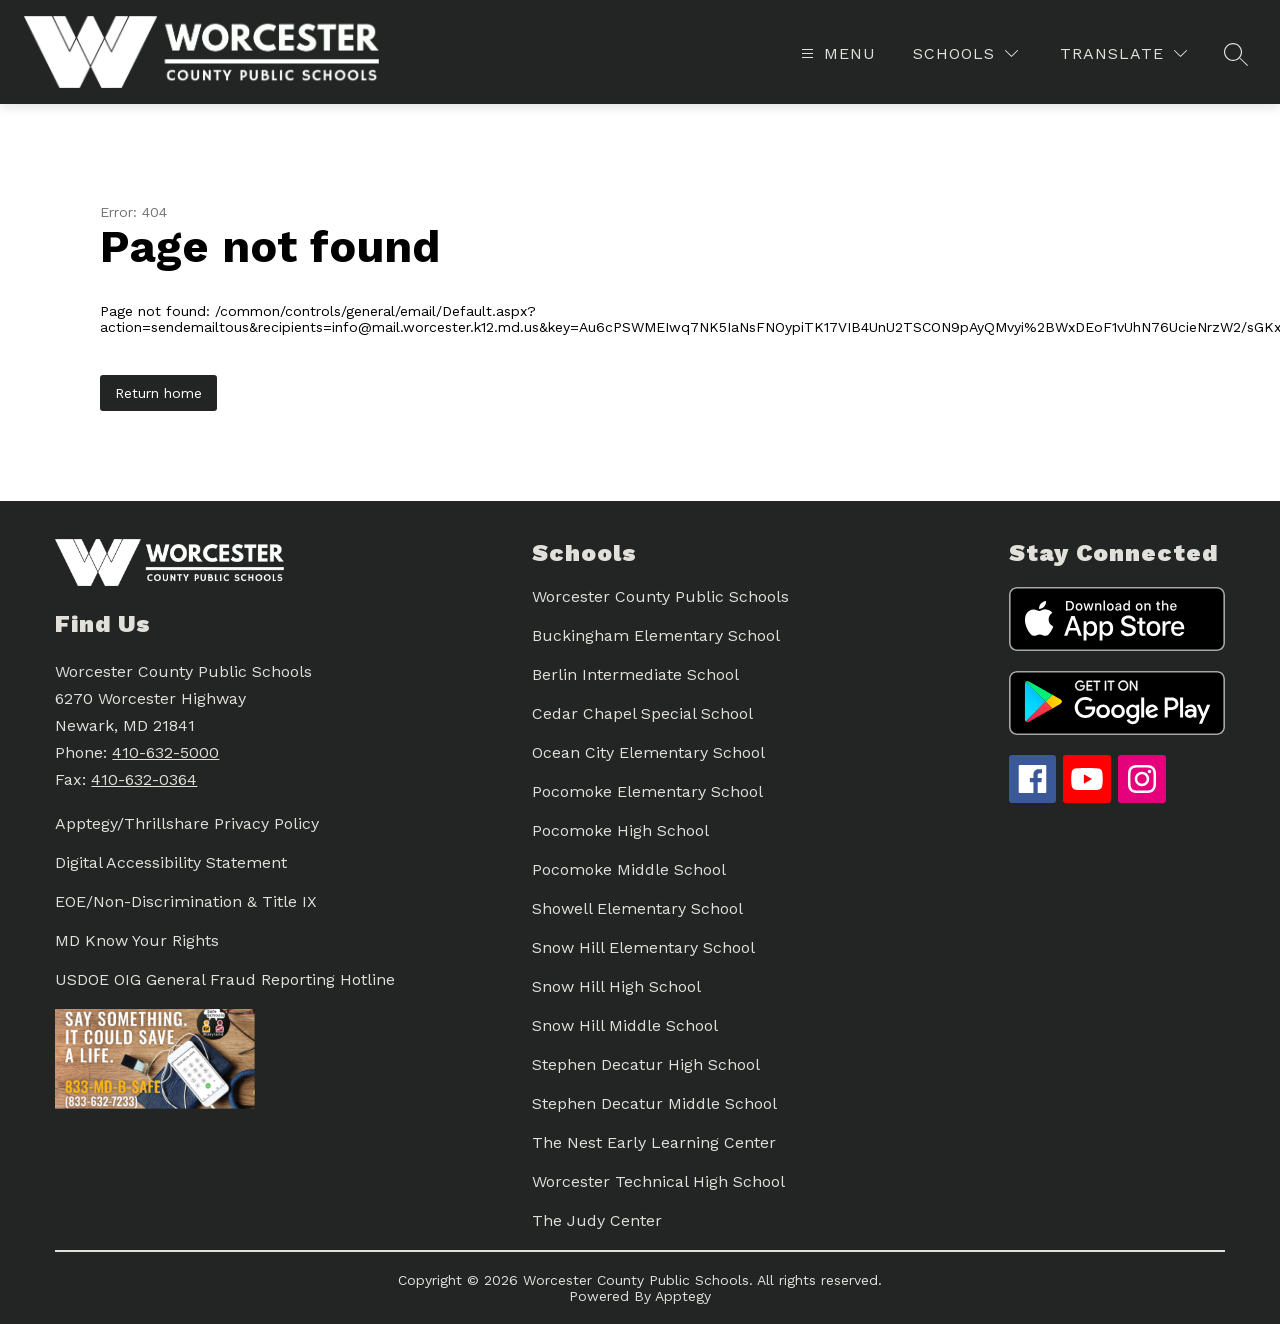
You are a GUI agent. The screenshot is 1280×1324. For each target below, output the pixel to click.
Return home (158, 393)
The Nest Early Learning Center (654, 1142)
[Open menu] (836, 53)
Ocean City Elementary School (648, 752)
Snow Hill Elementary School (643, 947)
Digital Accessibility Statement (171, 862)
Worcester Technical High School (658, 1181)
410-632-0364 (144, 779)
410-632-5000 (165, 752)
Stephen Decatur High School (646, 1064)
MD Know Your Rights (137, 940)
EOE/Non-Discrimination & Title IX (186, 901)
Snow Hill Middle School (625, 1025)
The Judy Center (597, 1220)
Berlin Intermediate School (635, 674)
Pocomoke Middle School (629, 869)
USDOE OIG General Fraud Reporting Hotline (225, 979)
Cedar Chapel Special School (642, 713)
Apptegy (683, 1296)
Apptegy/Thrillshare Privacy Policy (187, 823)
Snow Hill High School (616, 986)
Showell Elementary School (637, 908)
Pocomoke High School (620, 830)
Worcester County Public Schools (660, 596)
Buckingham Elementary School (656, 635)
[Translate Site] (1123, 53)
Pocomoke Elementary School (647, 791)
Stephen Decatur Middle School (654, 1103)
